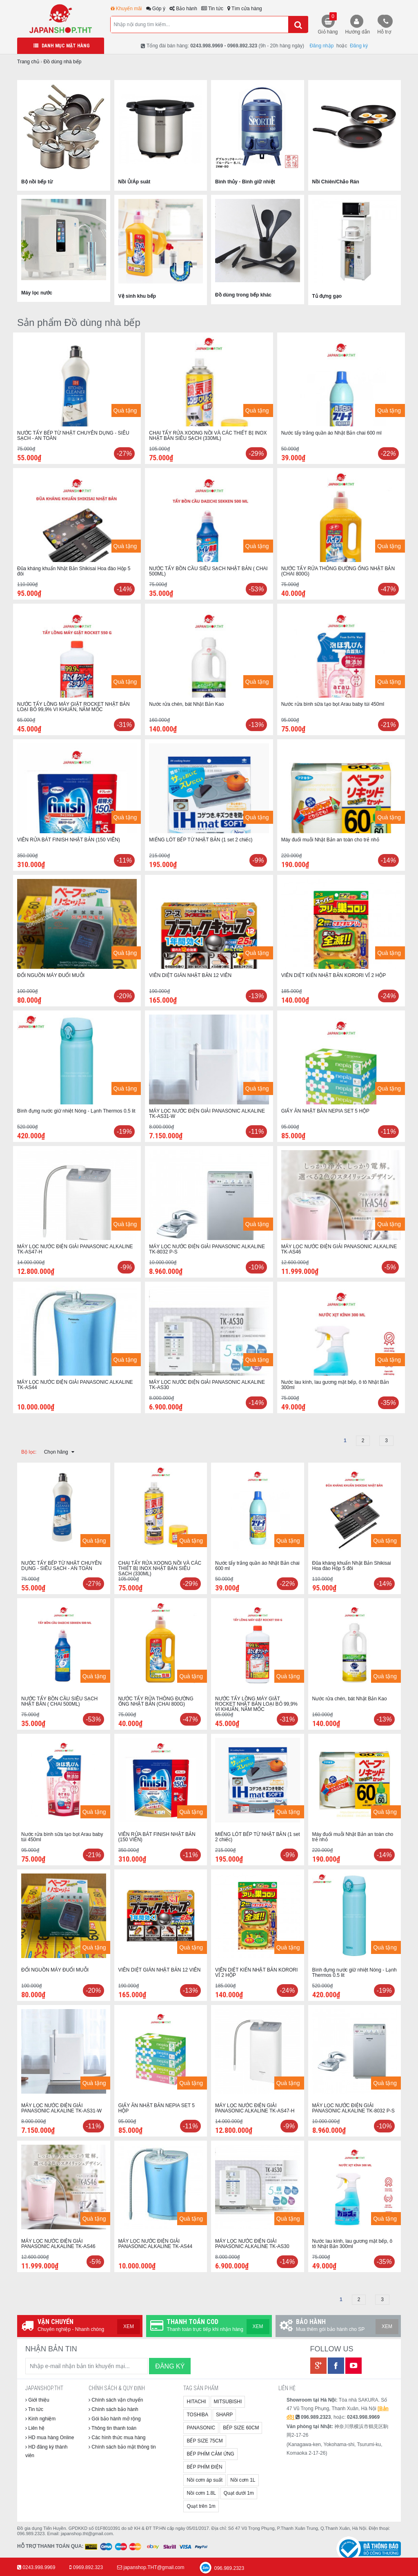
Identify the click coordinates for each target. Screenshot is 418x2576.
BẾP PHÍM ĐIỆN (204, 2467)
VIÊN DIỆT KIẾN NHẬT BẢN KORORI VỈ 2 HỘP (333, 975)
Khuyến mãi (126, 8)
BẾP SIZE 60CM (241, 2428)
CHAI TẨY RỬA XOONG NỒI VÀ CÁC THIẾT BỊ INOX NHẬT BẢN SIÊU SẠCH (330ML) (208, 435)
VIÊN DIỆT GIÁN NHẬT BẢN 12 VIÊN (190, 975)
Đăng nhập (321, 46)
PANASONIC (201, 2428)
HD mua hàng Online (49, 2437)
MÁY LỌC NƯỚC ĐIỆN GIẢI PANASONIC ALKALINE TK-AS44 (75, 1384)
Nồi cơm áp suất (204, 2480)
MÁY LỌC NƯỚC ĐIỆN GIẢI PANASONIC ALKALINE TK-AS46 (339, 1249)
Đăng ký (359, 46)
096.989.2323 (221, 2568)
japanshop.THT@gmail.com (154, 2567)
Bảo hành (183, 8)
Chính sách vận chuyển (116, 2400)
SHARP (224, 2415)
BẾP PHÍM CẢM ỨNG (210, 2454)
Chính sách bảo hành (113, 2409)
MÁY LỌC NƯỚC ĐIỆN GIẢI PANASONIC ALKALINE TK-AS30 (207, 1384)
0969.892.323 (88, 2567)
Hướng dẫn (357, 32)
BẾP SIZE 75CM (204, 2441)
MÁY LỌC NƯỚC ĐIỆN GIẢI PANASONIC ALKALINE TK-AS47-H (75, 1249)
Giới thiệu (37, 2400)
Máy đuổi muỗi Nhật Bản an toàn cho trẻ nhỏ (330, 840)
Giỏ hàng (328, 23)
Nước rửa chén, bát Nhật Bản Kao (186, 704)
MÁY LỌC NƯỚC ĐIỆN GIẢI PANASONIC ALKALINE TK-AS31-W (207, 1113)
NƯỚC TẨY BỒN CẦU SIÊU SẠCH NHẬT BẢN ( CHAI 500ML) (208, 571)
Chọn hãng (59, 1452)
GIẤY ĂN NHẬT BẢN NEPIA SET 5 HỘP (325, 1111)
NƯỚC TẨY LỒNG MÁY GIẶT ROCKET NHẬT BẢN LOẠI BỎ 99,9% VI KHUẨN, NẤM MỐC (73, 706)
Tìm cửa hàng (244, 8)
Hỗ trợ (384, 32)
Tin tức (212, 8)
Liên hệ (34, 2428)
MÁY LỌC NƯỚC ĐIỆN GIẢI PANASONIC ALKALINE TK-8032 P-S (207, 1249)
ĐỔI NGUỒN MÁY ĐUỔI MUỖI (50, 975)
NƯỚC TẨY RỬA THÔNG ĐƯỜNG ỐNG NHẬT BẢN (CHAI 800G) (338, 571)
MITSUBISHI (228, 2401)
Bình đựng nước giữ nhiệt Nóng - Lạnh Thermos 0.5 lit (76, 1111)
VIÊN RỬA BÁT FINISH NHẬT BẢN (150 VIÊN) (68, 840)
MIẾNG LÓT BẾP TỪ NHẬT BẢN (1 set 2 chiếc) (200, 840)
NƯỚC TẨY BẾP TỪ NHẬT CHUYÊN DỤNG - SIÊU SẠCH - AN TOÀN (73, 435)
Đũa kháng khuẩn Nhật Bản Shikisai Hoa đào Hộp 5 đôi (74, 571)
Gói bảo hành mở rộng (115, 2419)
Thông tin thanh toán (112, 2428)
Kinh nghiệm (40, 2419)
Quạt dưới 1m (239, 2493)
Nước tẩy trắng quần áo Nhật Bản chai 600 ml (331, 433)
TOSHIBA (197, 2415)
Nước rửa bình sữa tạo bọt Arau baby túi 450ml (332, 704)
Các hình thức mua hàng (117, 2437)
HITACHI (196, 2401)
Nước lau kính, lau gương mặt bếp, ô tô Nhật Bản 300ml (335, 1384)
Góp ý (155, 8)
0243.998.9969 (38, 2567)
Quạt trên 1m (201, 2506)
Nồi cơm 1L (242, 2480)
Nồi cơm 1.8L (201, 2493)
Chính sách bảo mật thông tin (122, 2447)
